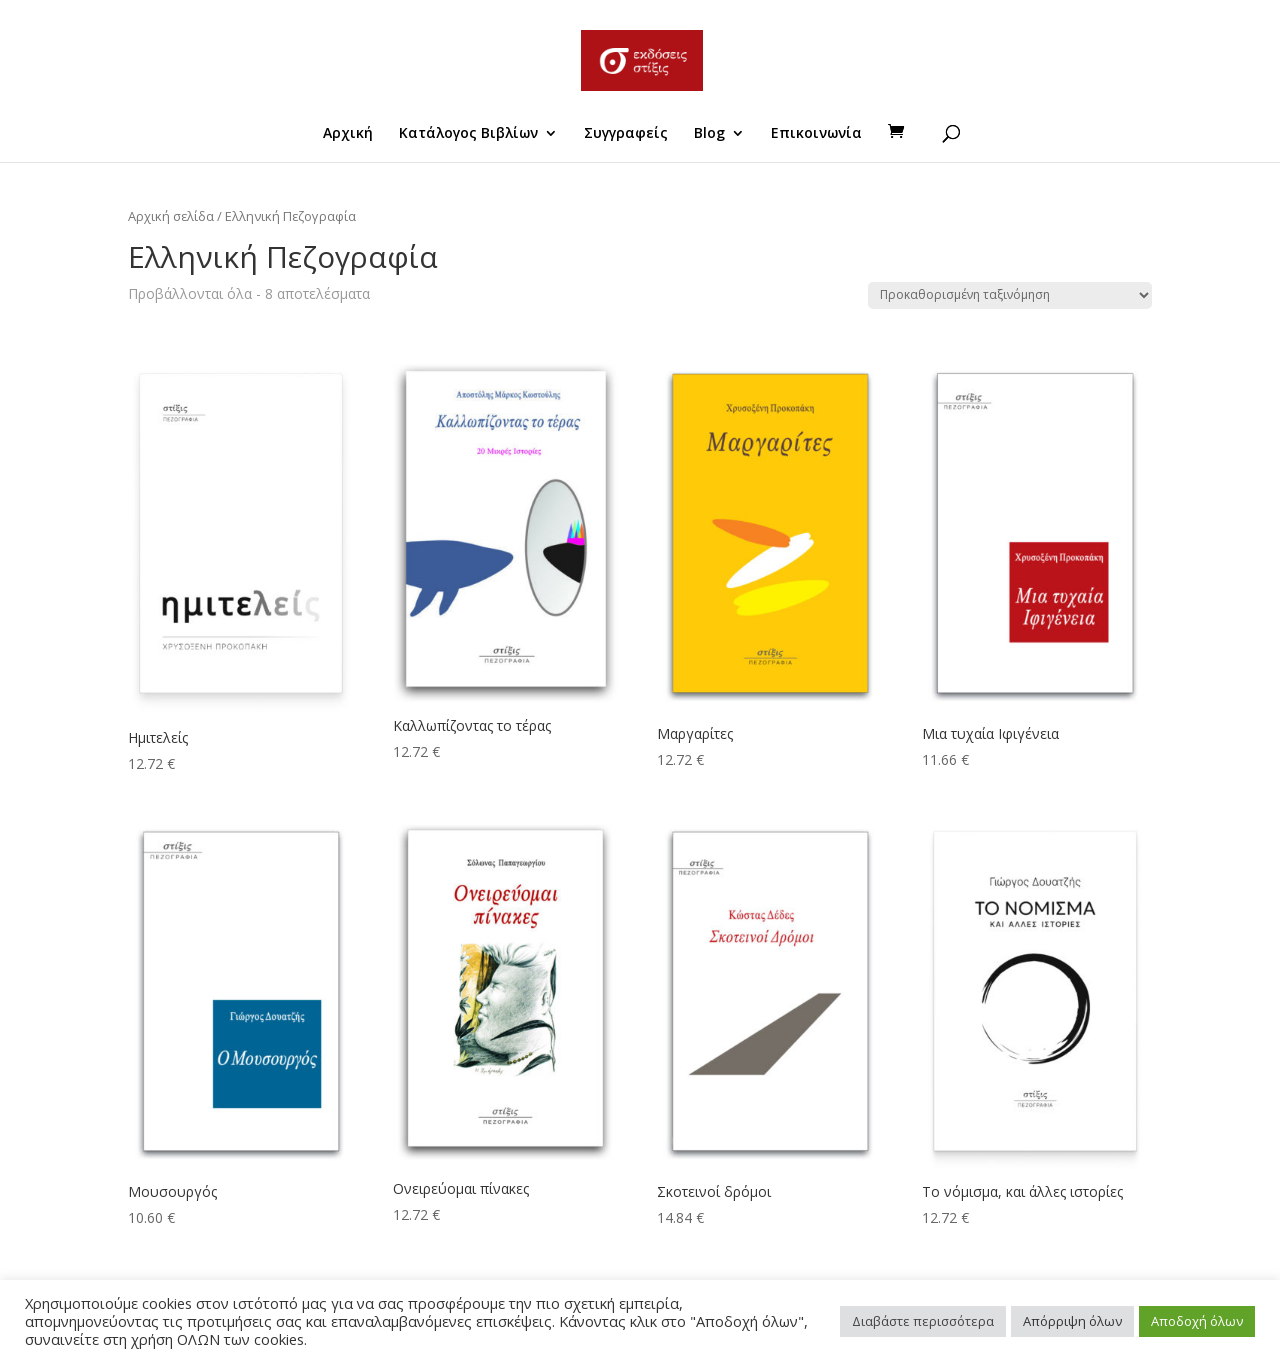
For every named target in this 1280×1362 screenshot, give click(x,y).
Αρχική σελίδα (171, 216)
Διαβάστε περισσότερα (923, 1321)
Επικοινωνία (816, 134)
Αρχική (348, 134)
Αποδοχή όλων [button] (1197, 1321)
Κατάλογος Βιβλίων (468, 134)
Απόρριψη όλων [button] (1072, 1321)
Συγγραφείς (626, 134)
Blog (709, 134)
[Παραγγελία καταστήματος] (1010, 295)
